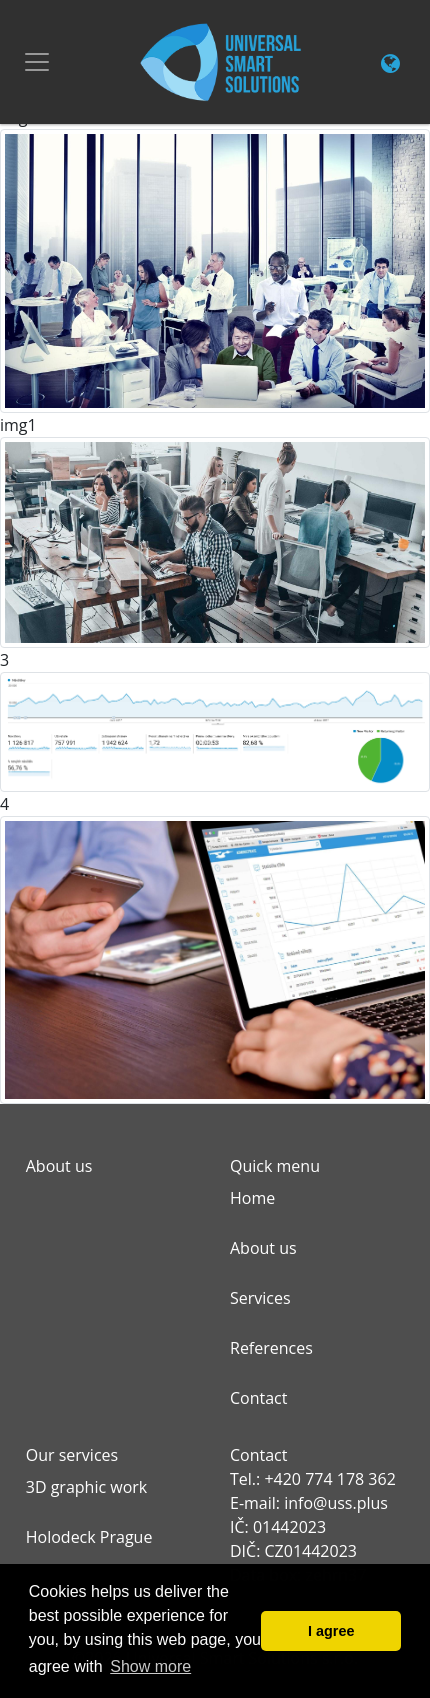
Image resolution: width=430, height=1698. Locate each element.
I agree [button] (331, 1631)
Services (260, 1298)
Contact (258, 1398)
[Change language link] (390, 65)
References (271, 1348)
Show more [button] (150, 1666)
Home (252, 1198)
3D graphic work (86, 1487)
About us (263, 1248)
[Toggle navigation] (37, 62)
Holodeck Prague (89, 1537)
